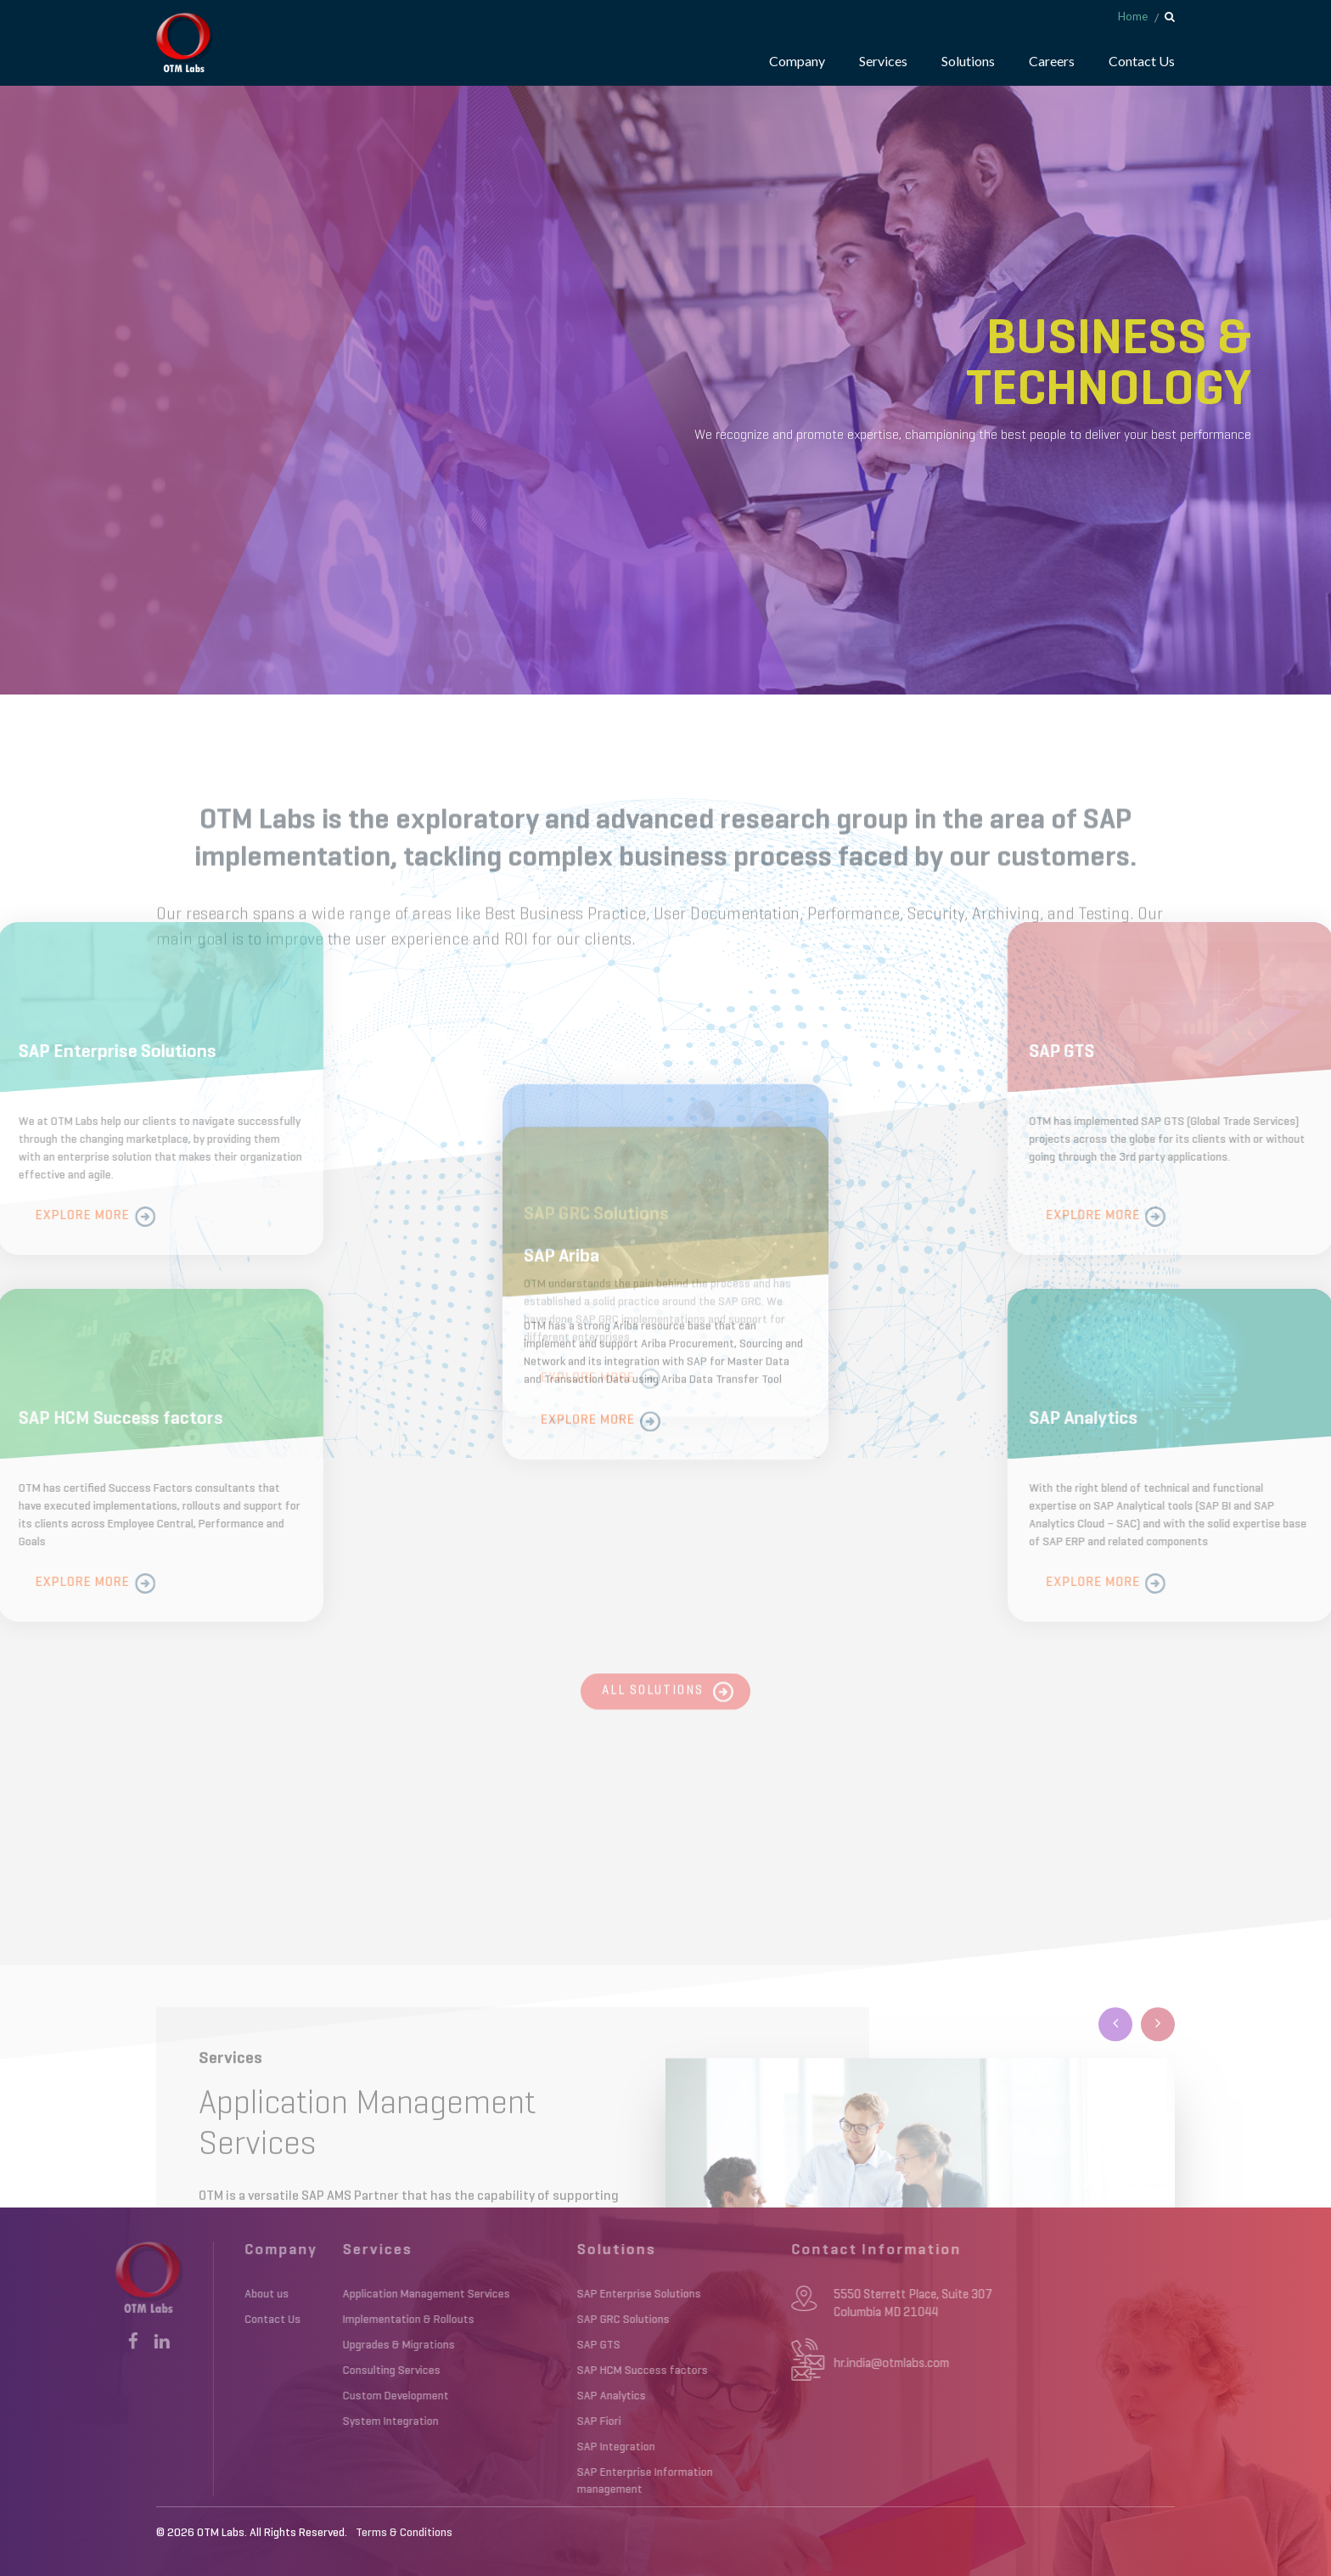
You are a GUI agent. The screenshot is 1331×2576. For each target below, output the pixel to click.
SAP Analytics (510, 2396)
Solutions (968, 61)
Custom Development (295, 2396)
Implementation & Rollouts (307, 2320)
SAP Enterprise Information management (544, 2480)
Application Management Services (325, 2294)
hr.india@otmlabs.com (773, 2363)
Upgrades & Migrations (298, 2345)
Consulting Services (291, 2370)
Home (1133, 16)
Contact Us (1142, 61)
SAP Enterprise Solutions (538, 2294)
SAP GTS (497, 2345)
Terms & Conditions (404, 2533)
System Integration (290, 2421)
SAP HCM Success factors (541, 2370)
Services (883, 61)
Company (797, 61)
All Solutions (653, 1706)
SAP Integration (515, 2447)
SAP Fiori (498, 2421)
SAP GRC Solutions (522, 2320)
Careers (1052, 61)
